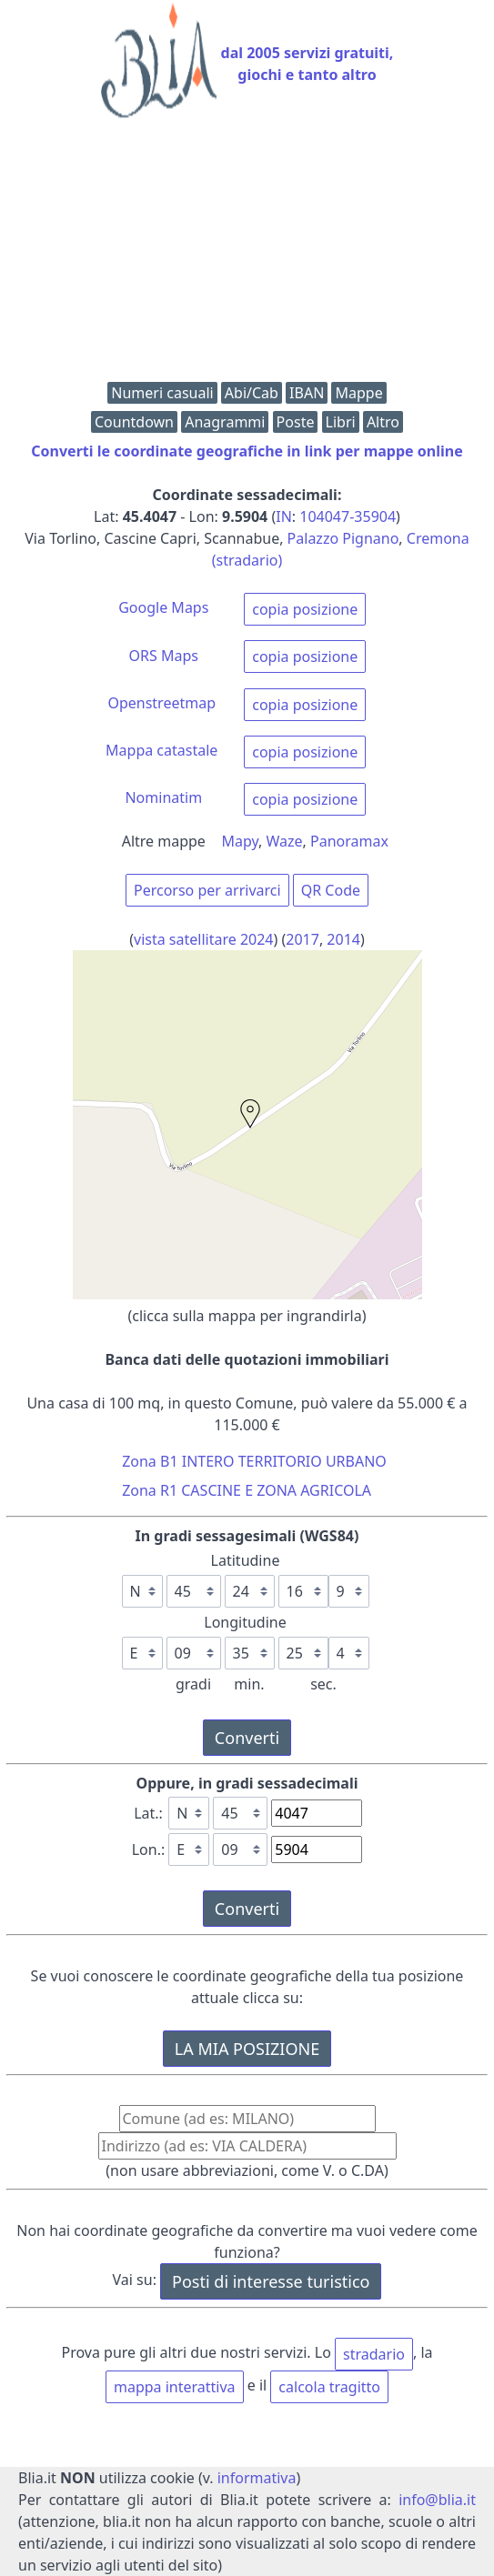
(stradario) (247, 560)
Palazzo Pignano (343, 538)
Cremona (438, 538)
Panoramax (349, 841)
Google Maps (163, 607)
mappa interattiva (175, 2387)
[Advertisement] (247, 254)
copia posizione (305, 609)
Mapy (240, 841)
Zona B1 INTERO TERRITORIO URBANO (254, 1461)
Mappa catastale (161, 750)
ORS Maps (163, 656)
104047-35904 (347, 516)
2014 (343, 939)
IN (284, 516)
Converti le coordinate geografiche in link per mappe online (246, 451)
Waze (285, 841)
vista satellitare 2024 (204, 939)
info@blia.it (437, 2500)
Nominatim (163, 797)
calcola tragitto (329, 2387)
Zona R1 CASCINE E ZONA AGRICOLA (246, 1490)
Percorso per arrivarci (207, 890)
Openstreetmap (161, 703)
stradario (374, 2354)
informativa (257, 2478)
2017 (302, 939)
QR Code (330, 890)
